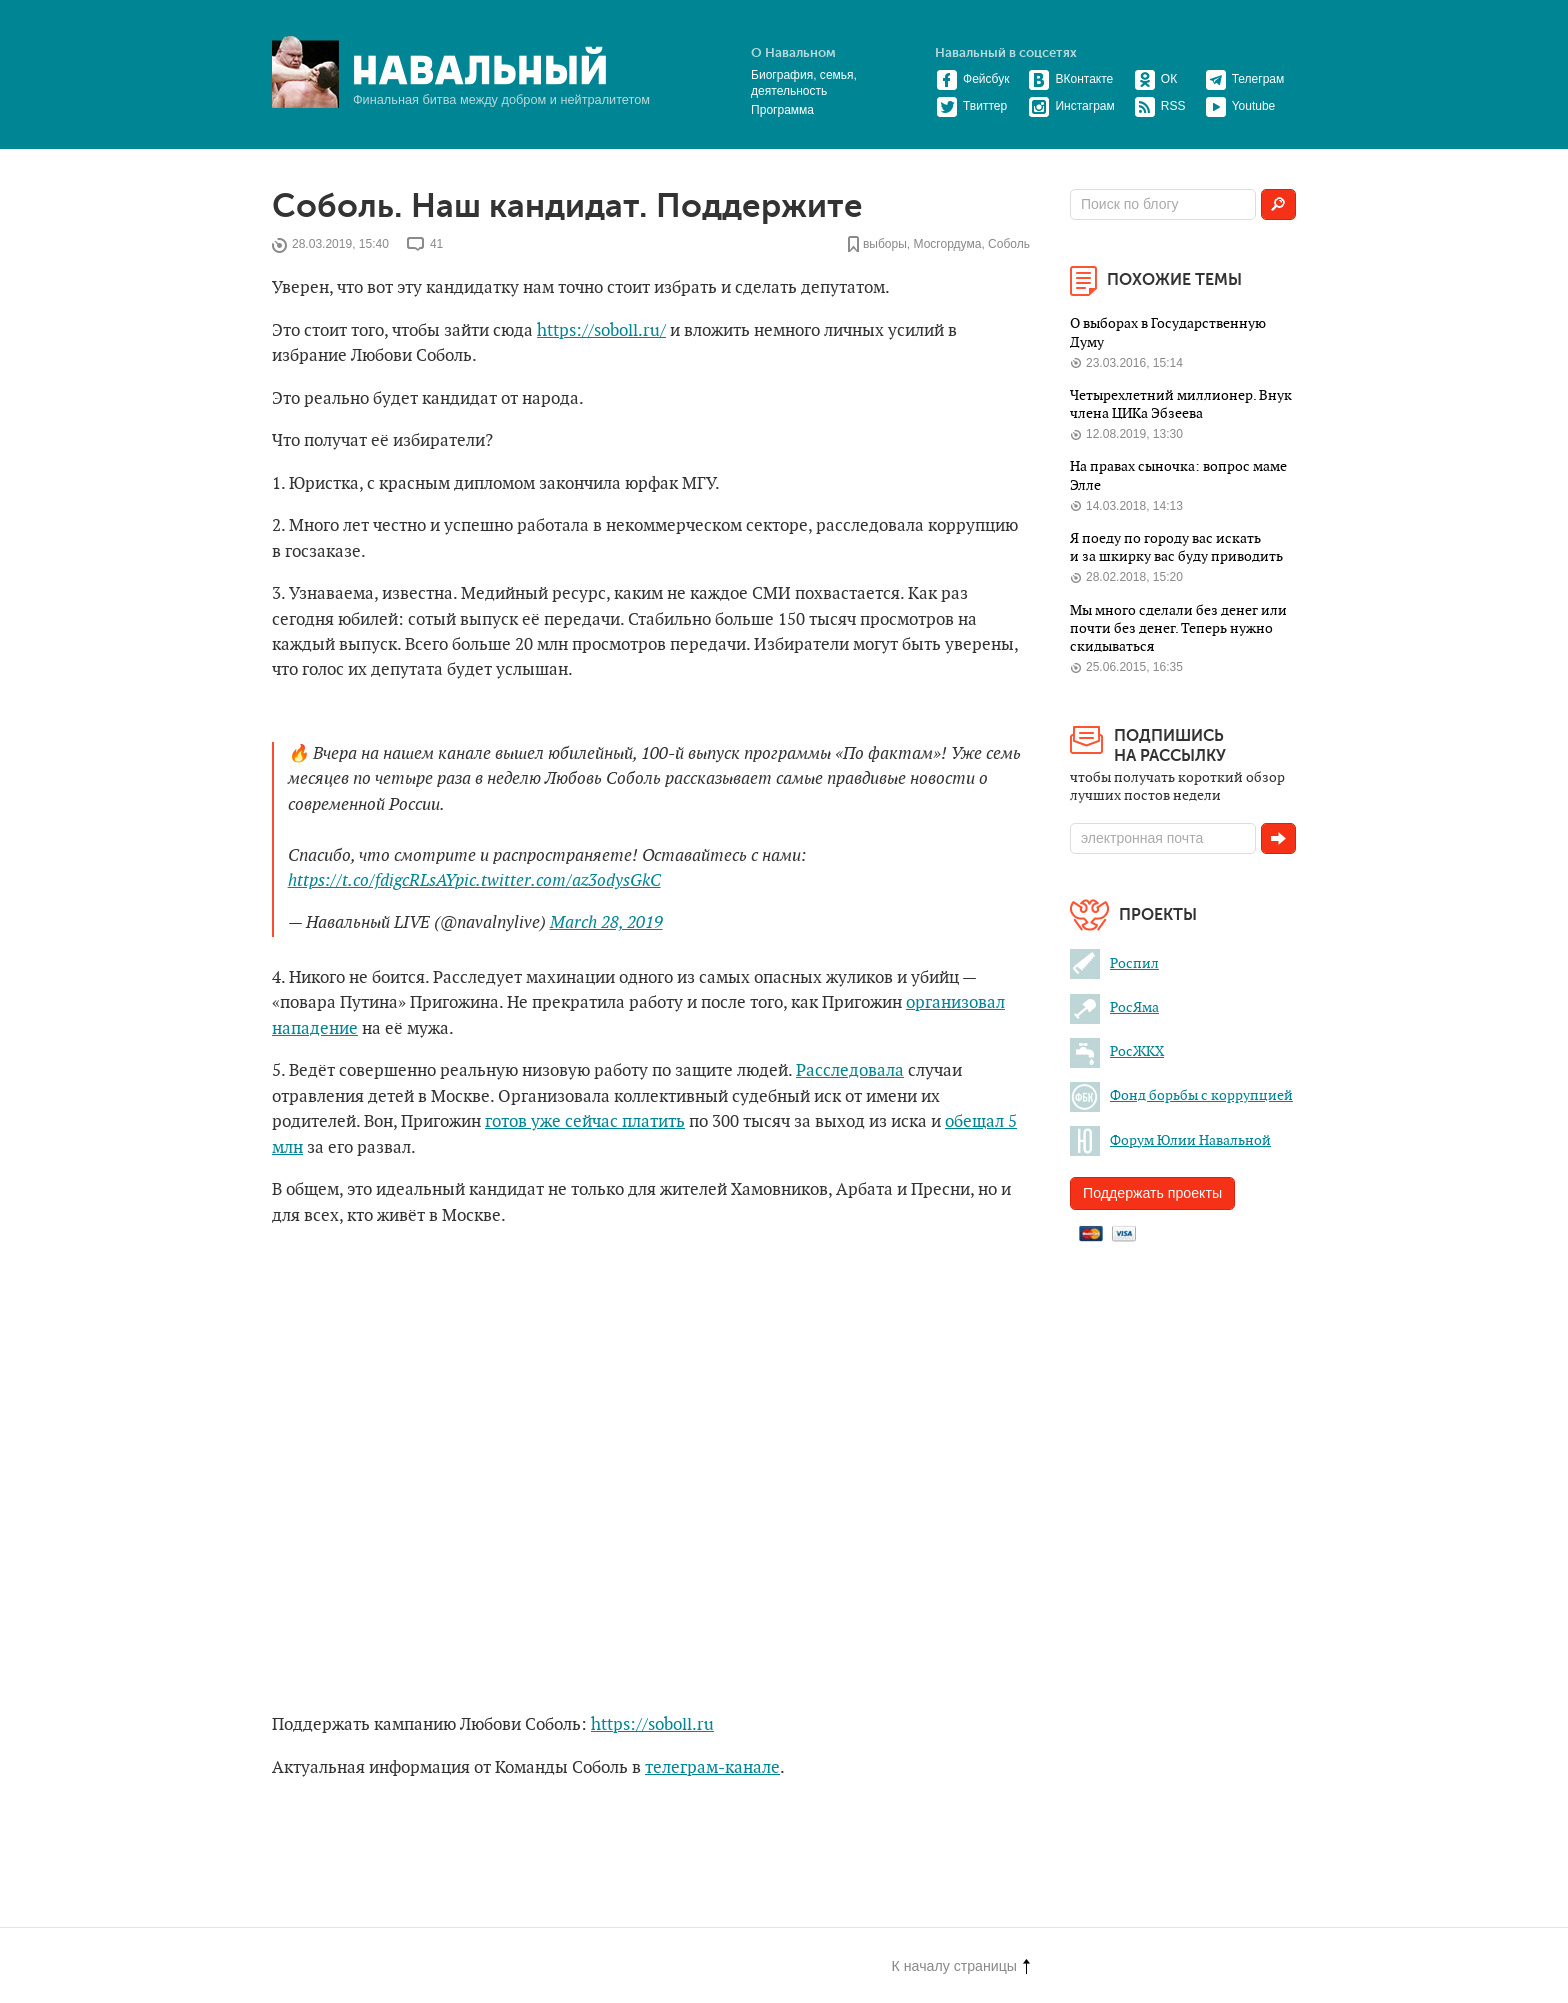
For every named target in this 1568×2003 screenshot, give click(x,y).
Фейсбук (972, 79)
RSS (1160, 106)
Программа (782, 110)
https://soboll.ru (652, 1725)
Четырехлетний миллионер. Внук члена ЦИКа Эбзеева (1181, 404)
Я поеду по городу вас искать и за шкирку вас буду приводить (1176, 547)
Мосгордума (948, 245)
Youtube (1240, 106)
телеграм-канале (712, 1768)
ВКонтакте (1070, 79)
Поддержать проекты (1152, 1193)
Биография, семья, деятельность (804, 83)
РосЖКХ (1117, 1051)
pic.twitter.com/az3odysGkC (558, 881)
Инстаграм (1071, 106)
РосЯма (1114, 1007)
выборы (885, 245)
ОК (1155, 79)
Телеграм (1245, 79)
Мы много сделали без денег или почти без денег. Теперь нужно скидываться (1178, 629)
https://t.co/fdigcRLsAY (371, 881)
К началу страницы (961, 1966)
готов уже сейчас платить (585, 1122)
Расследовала (850, 1071)
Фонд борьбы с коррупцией (1181, 1095)
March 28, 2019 (606, 923)
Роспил (1114, 963)
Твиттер (971, 106)
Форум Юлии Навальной (1170, 1140)
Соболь (1009, 245)
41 (436, 245)
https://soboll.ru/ (601, 331)
